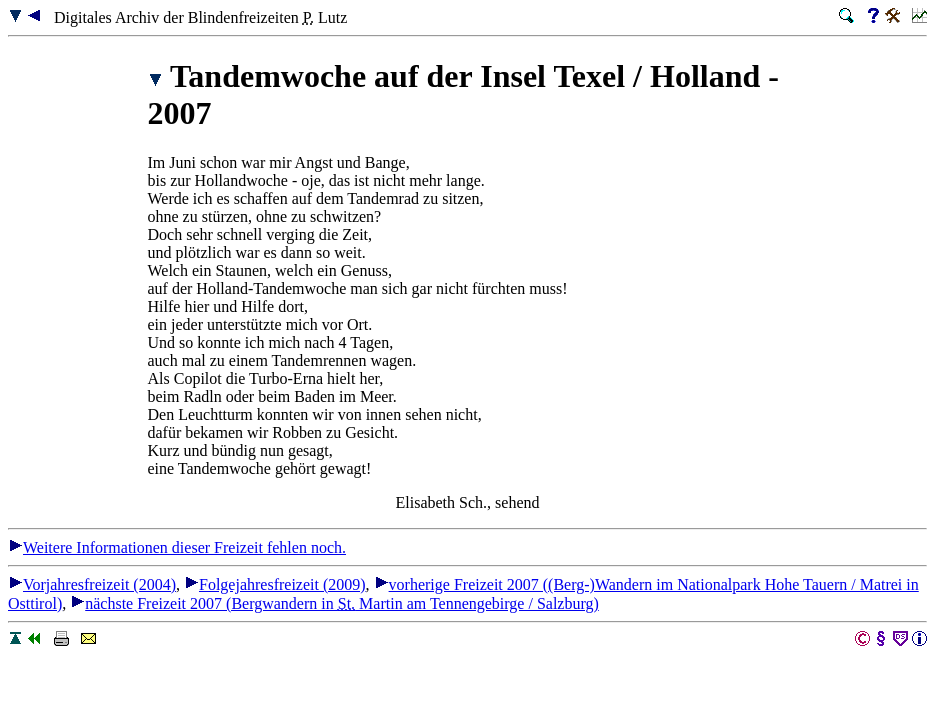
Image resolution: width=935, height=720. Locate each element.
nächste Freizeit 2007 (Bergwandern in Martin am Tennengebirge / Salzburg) (334, 603)
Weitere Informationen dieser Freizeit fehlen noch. (177, 547)
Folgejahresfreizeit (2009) (275, 584)
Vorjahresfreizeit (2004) (92, 584)
